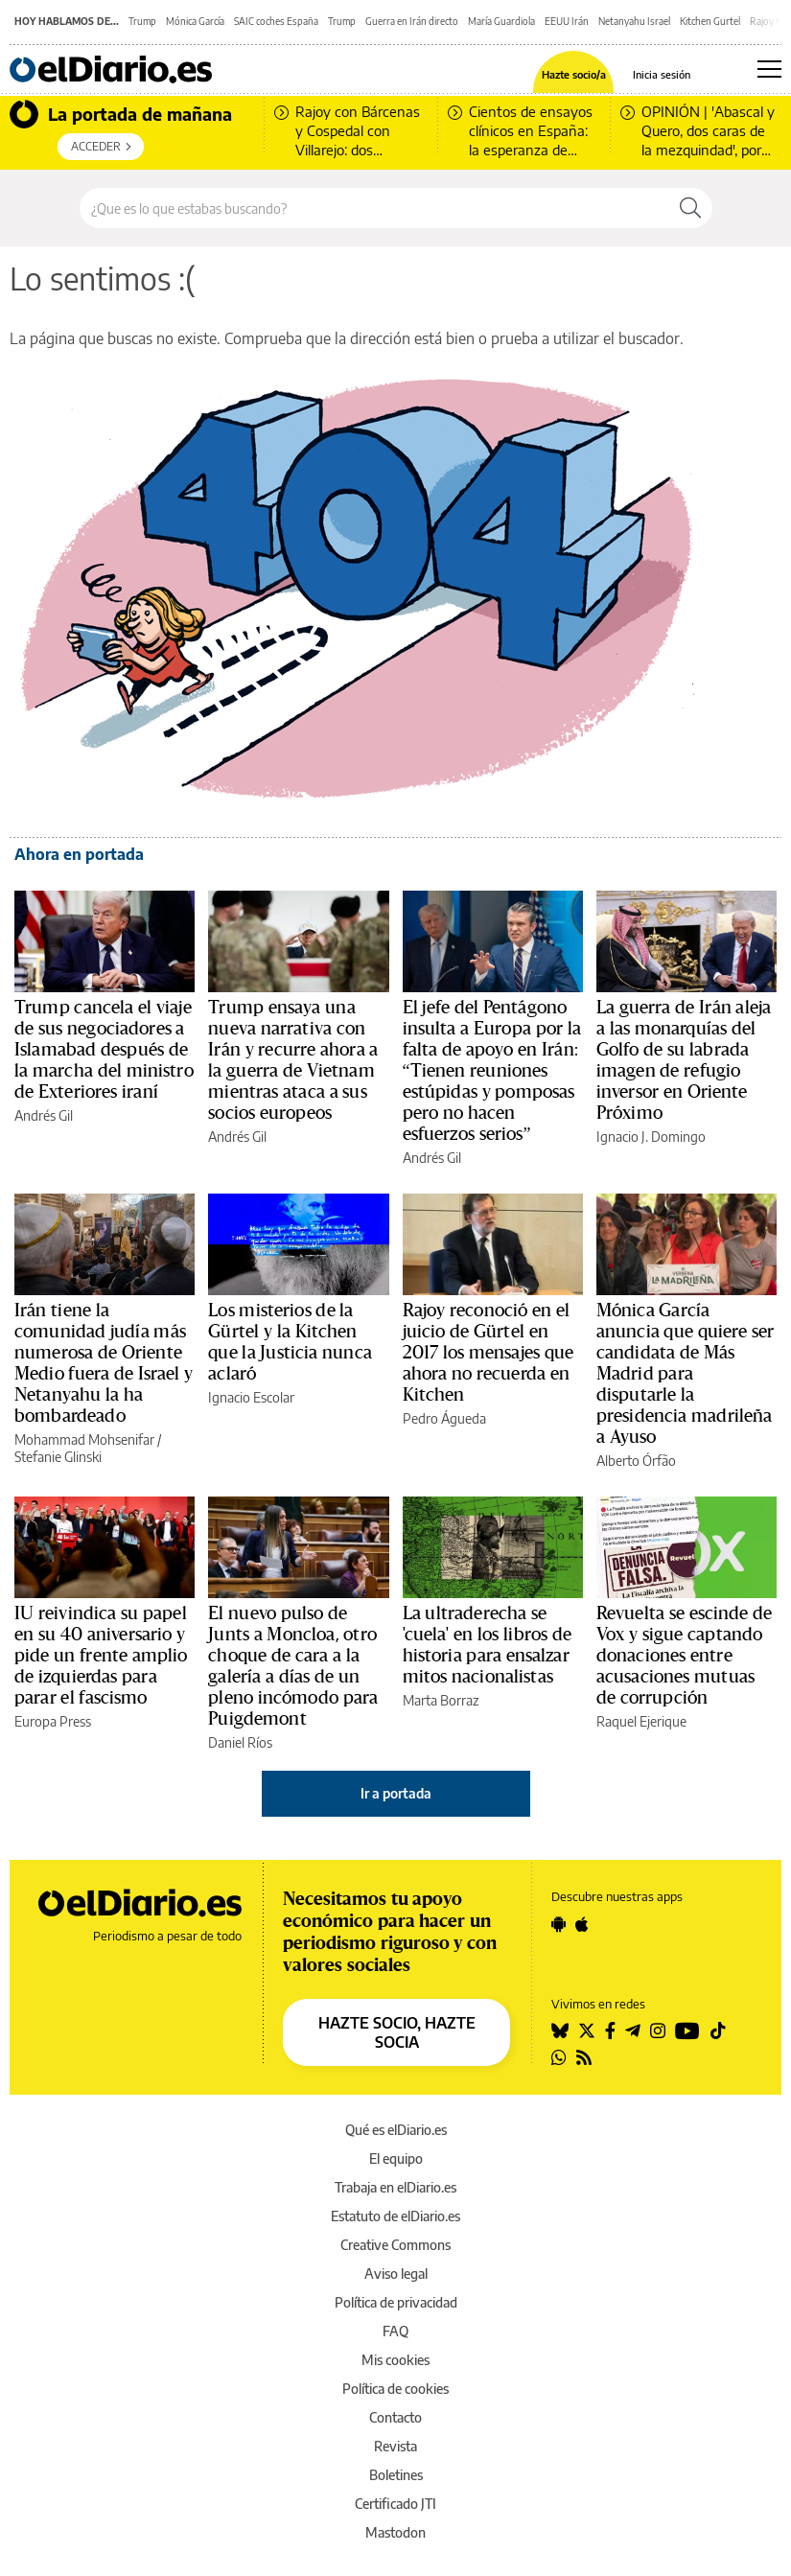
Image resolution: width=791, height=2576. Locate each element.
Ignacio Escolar (251, 1397)
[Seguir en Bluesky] (560, 2030)
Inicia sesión (661, 74)
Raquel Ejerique (641, 1721)
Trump (142, 21)
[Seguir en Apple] (582, 1924)
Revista (395, 2446)
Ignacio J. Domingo (651, 1136)
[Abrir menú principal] (769, 69)
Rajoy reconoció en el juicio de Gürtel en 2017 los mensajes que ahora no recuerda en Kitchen (488, 1352)
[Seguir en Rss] (584, 2057)
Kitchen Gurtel (710, 21)
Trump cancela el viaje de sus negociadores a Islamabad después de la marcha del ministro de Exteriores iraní (104, 1050)
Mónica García (195, 21)
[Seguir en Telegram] (632, 2030)
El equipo (396, 2158)
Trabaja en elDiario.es (395, 2187)
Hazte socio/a (574, 74)
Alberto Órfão (636, 1460)
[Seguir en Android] (558, 1924)
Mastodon (395, 2532)
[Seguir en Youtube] (687, 2030)
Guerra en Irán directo (411, 21)
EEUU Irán (567, 21)
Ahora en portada (79, 854)
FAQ (395, 2331)
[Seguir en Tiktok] (718, 2030)
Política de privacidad (396, 2302)
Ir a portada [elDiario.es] (396, 1793)
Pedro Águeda (444, 1418)
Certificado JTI (395, 2503)
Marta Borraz (440, 1700)
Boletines (396, 2475)
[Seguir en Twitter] (586, 2030)
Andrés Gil (43, 1115)
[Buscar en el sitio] (374, 208)
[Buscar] (690, 208)
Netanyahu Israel (634, 21)
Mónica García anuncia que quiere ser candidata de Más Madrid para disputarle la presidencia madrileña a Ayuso (685, 1374)
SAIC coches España (276, 21)
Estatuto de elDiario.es (395, 2216)
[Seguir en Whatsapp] (559, 2057)
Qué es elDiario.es (396, 2130)
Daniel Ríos (240, 1742)
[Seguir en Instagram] (657, 2030)
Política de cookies (395, 2388)
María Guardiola (501, 21)
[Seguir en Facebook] (610, 2030)
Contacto (395, 2417)
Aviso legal (396, 2273)
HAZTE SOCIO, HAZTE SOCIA (397, 2032)
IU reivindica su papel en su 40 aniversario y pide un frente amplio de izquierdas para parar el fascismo (101, 1655)
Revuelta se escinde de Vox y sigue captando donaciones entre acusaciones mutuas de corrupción (684, 1655)
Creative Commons (395, 2245)
